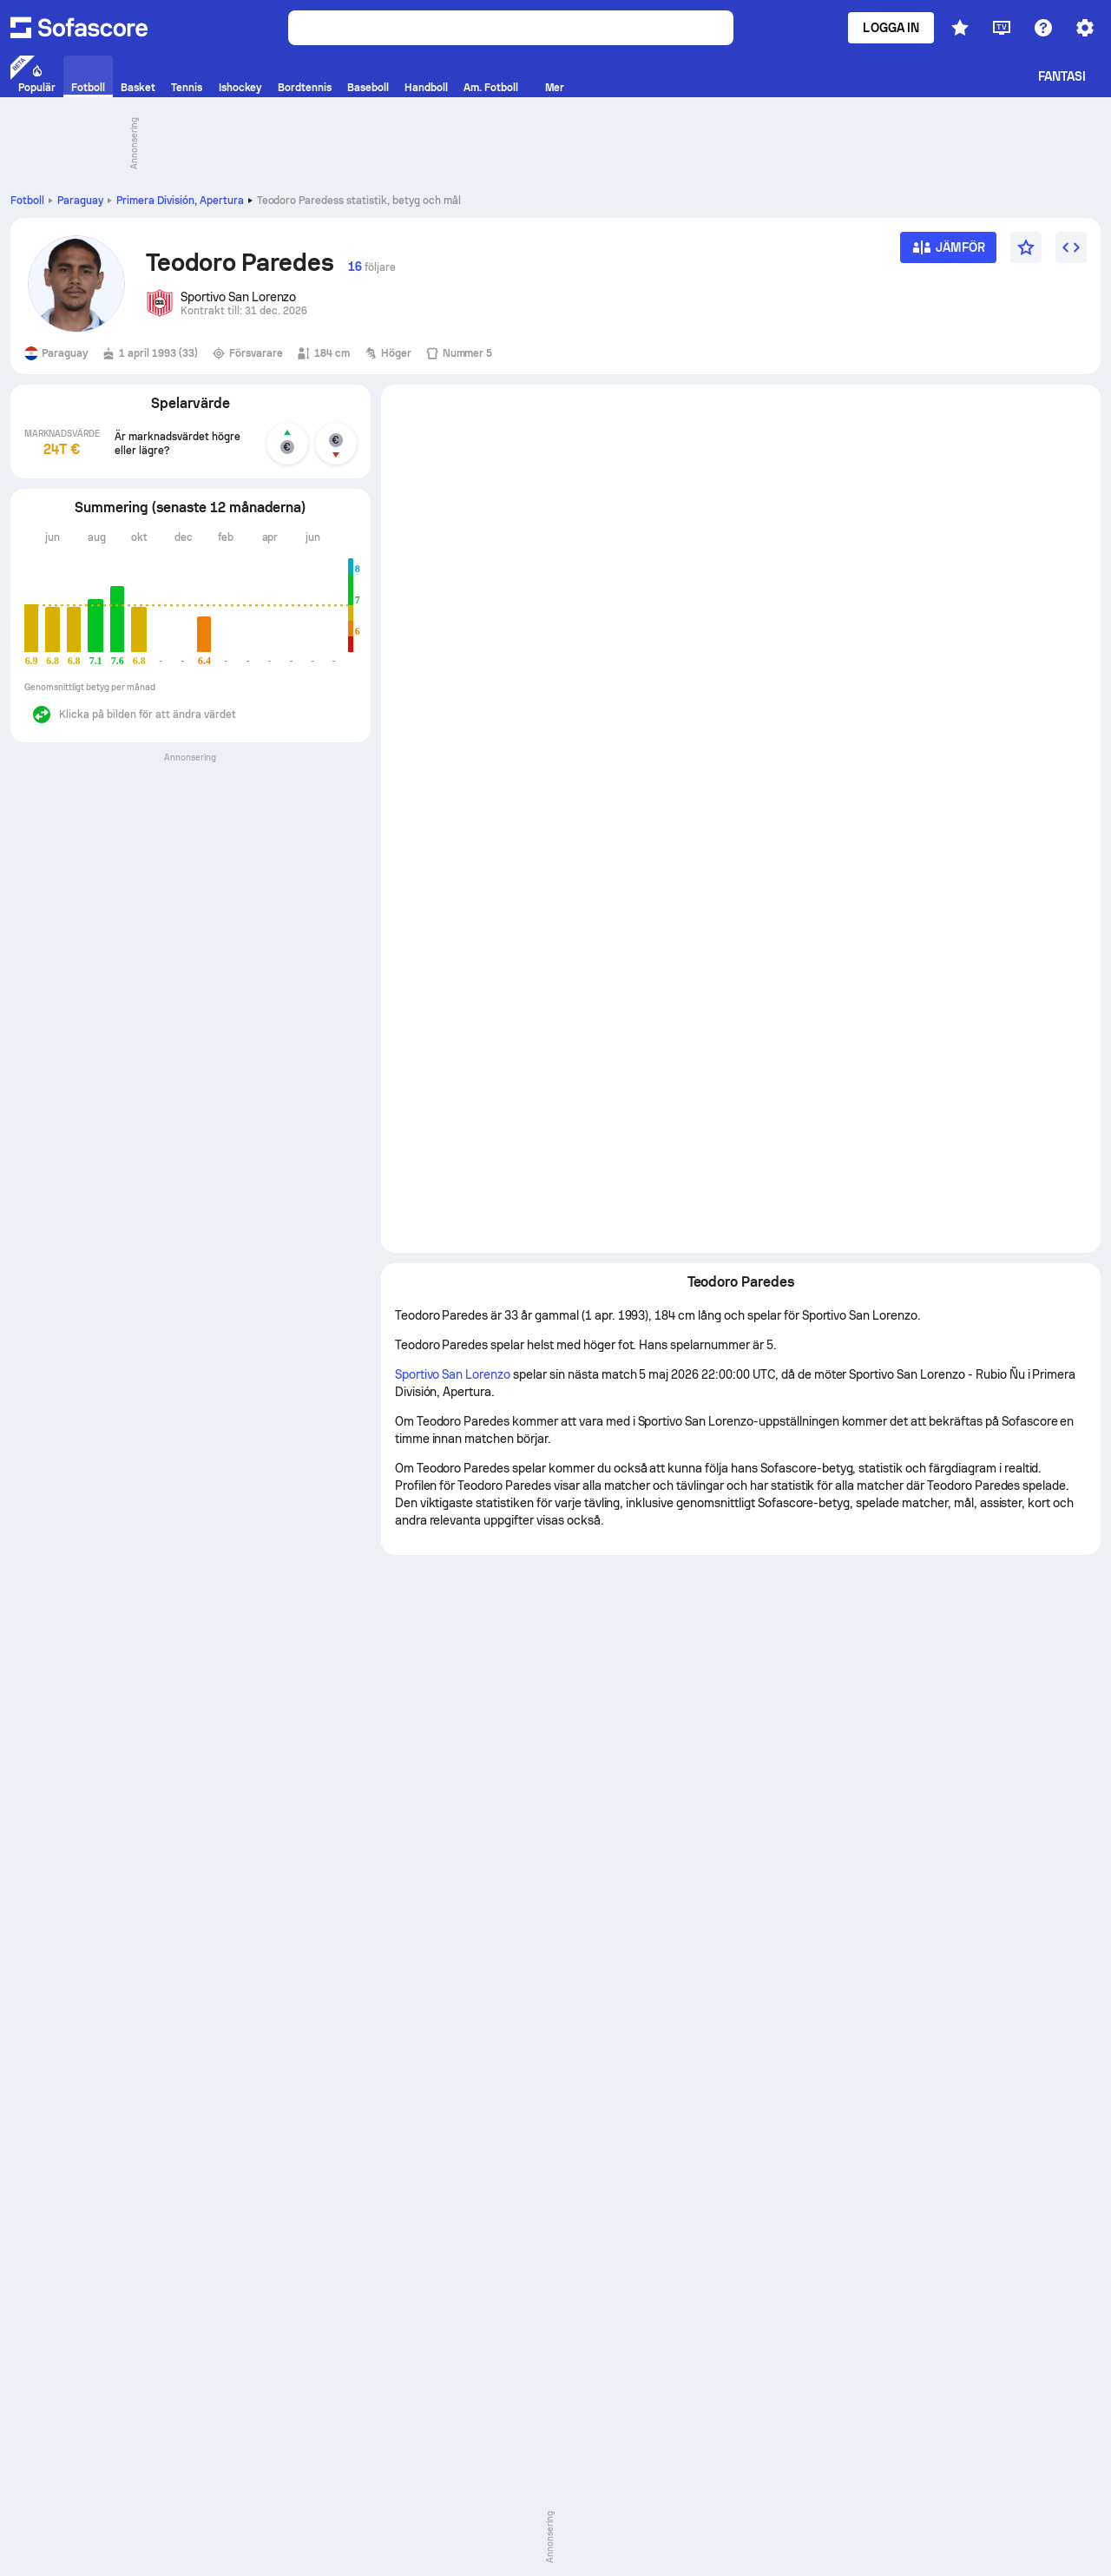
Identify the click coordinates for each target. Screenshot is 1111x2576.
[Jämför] (948, 253)
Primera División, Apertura (180, 200)
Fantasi (1062, 76)
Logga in (891, 28)
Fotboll (27, 200)
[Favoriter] (1026, 247)
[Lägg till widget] (1071, 247)
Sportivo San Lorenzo (452, 1374)
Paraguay (80, 200)
